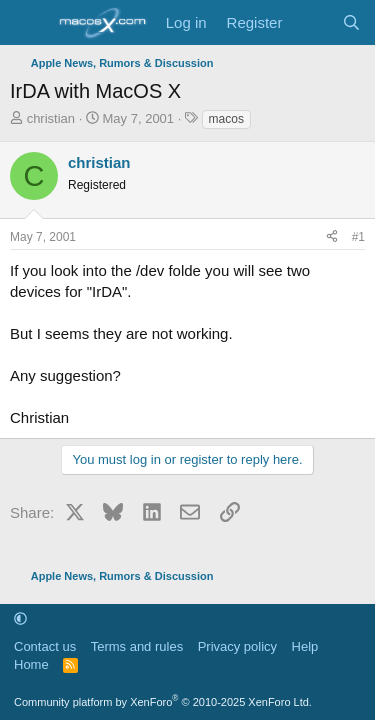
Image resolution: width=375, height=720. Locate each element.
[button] (20, 618)
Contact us (45, 646)
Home (31, 664)
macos (226, 119)
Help (305, 646)
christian (51, 118)
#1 (358, 237)
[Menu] (27, 23)
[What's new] (311, 22)
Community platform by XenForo (163, 702)
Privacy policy (237, 646)
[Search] (351, 22)
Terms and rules (137, 646)
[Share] (332, 237)
